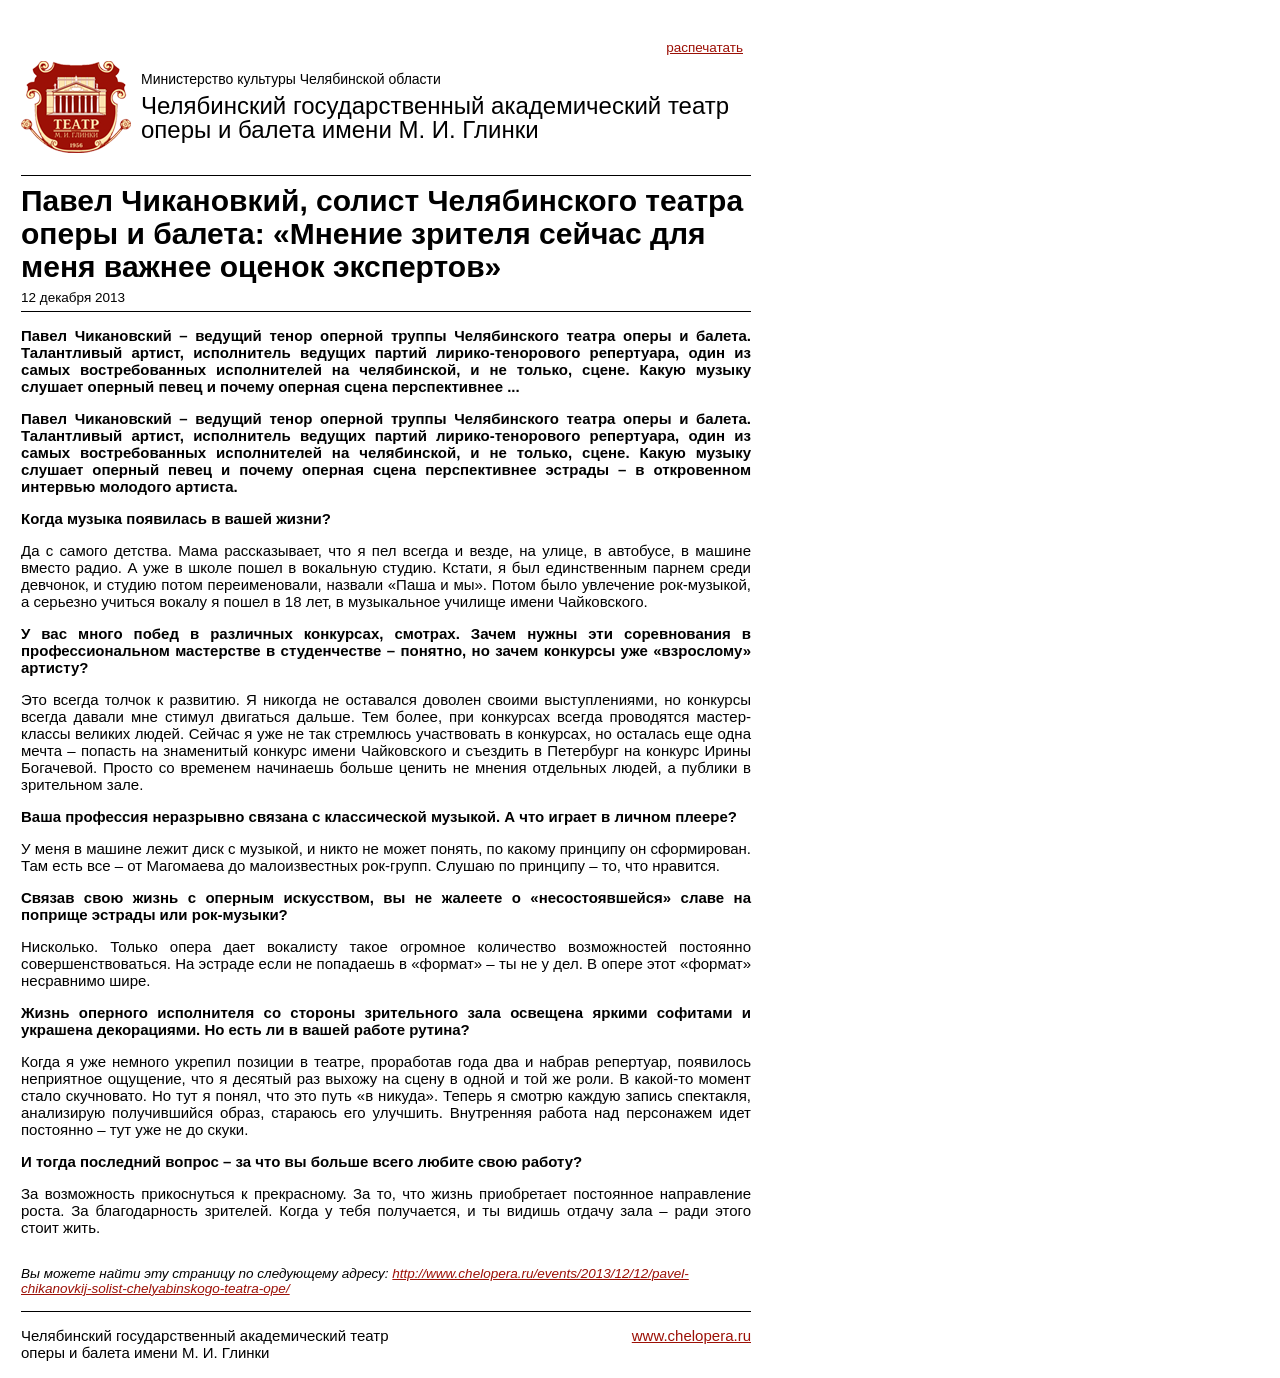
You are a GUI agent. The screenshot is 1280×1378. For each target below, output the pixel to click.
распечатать (704, 47)
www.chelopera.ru (691, 1335)
